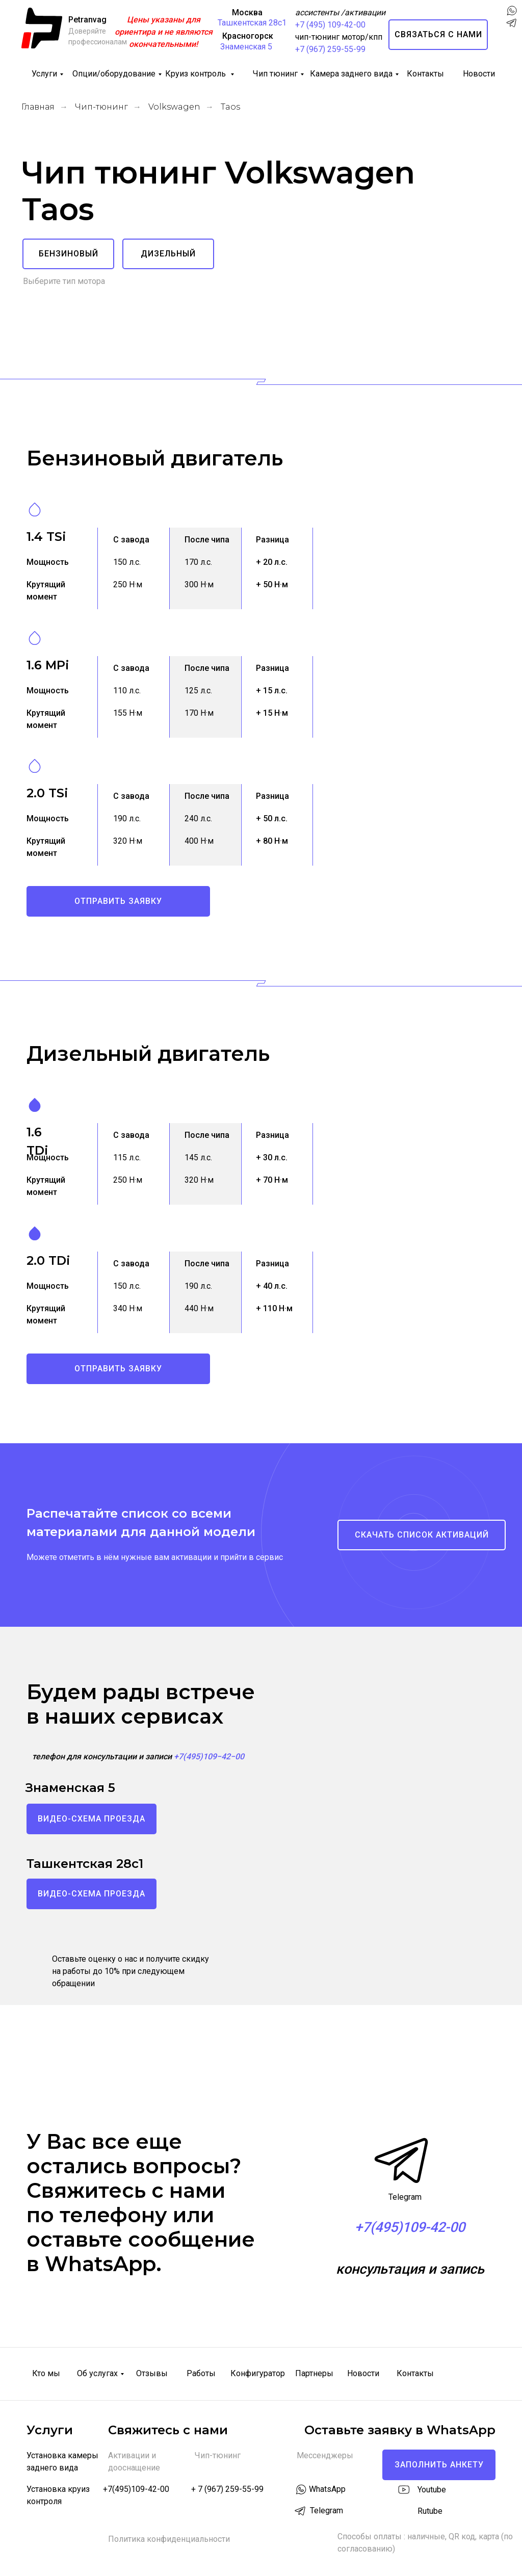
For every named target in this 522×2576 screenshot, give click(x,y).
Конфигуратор (257, 2373)
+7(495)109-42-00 (136, 2489)
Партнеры (314, 2373)
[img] (511, 50)
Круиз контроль (196, 74)
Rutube (429, 2511)
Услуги (44, 74)
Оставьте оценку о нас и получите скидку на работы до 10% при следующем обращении (130, 1971)
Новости (479, 74)
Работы (201, 2373)
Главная (38, 107)
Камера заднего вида (351, 74)
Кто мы (46, 2373)
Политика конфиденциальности (169, 2539)
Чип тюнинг (275, 74)
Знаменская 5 (246, 46)
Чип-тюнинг (101, 107)
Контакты (425, 74)
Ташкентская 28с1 (252, 23)
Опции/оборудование (113, 74)
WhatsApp (327, 2489)
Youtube (431, 2489)
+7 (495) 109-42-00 (330, 25)
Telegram (405, 2197)
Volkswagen (174, 107)
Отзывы (152, 2373)
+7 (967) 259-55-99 (330, 49)
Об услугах (97, 2373)
